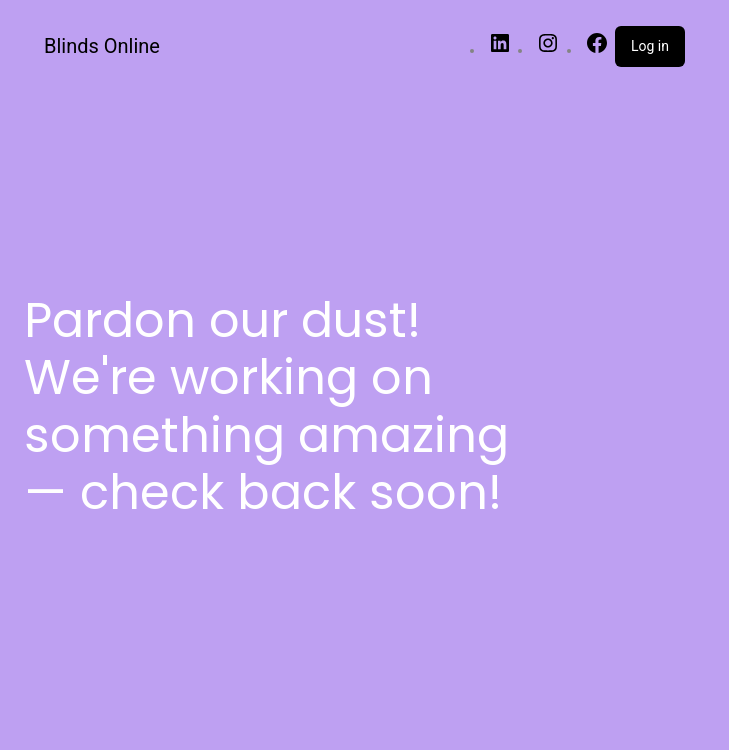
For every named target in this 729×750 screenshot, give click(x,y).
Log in (650, 46)
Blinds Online (102, 46)
